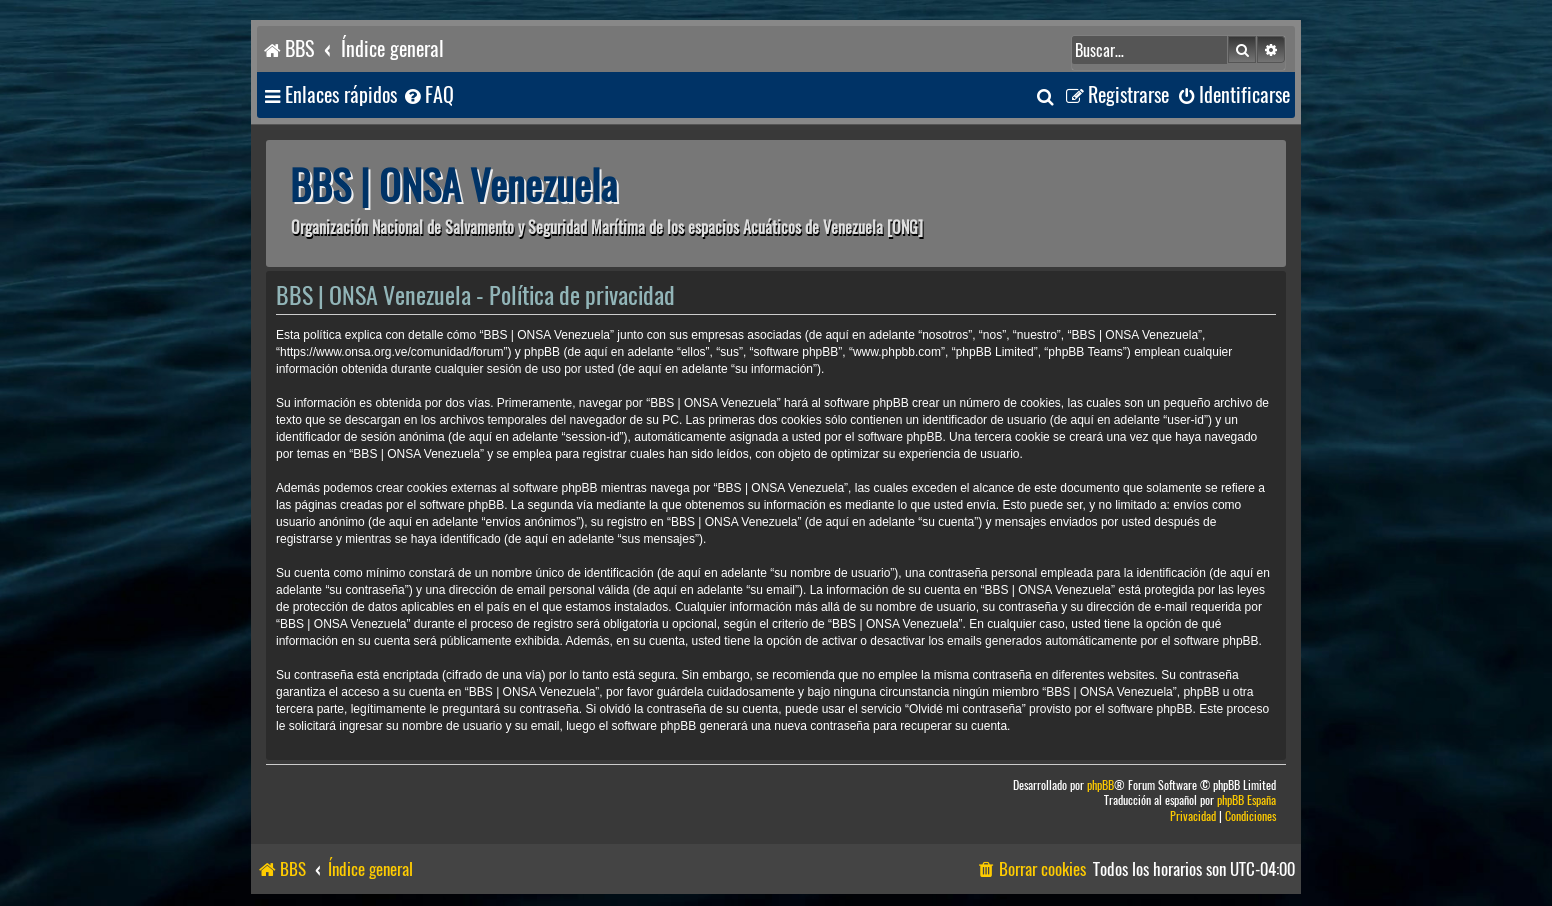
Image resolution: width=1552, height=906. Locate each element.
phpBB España (1246, 800)
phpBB (1100, 785)
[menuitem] (428, 95)
